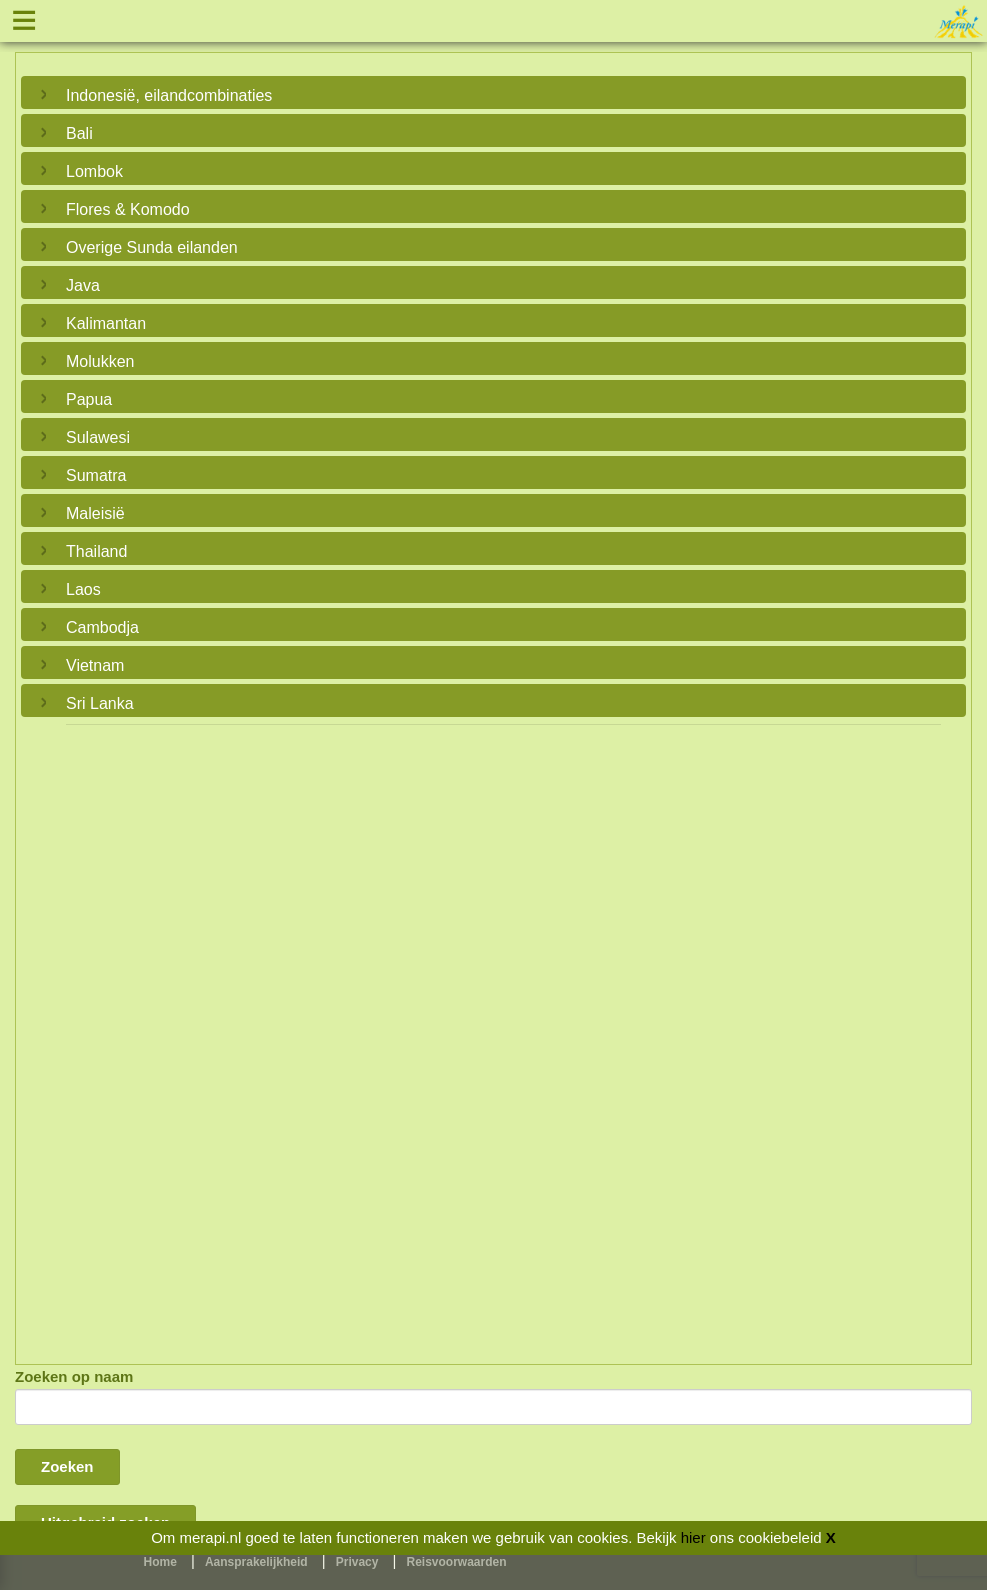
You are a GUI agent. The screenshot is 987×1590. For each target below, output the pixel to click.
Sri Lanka (100, 703)
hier (693, 1537)
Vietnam (95, 665)
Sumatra (96, 475)
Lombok (94, 171)
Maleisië (95, 513)
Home (160, 1562)
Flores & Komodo (128, 209)
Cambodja (102, 627)
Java (83, 285)
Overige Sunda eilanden (152, 247)
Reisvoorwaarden (457, 1562)
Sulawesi (98, 437)
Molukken (100, 361)
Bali (79, 133)
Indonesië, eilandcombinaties (169, 95)
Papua (89, 399)
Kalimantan (106, 323)
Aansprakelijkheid (256, 1562)
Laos (83, 589)
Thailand (96, 551)
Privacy (357, 1562)
